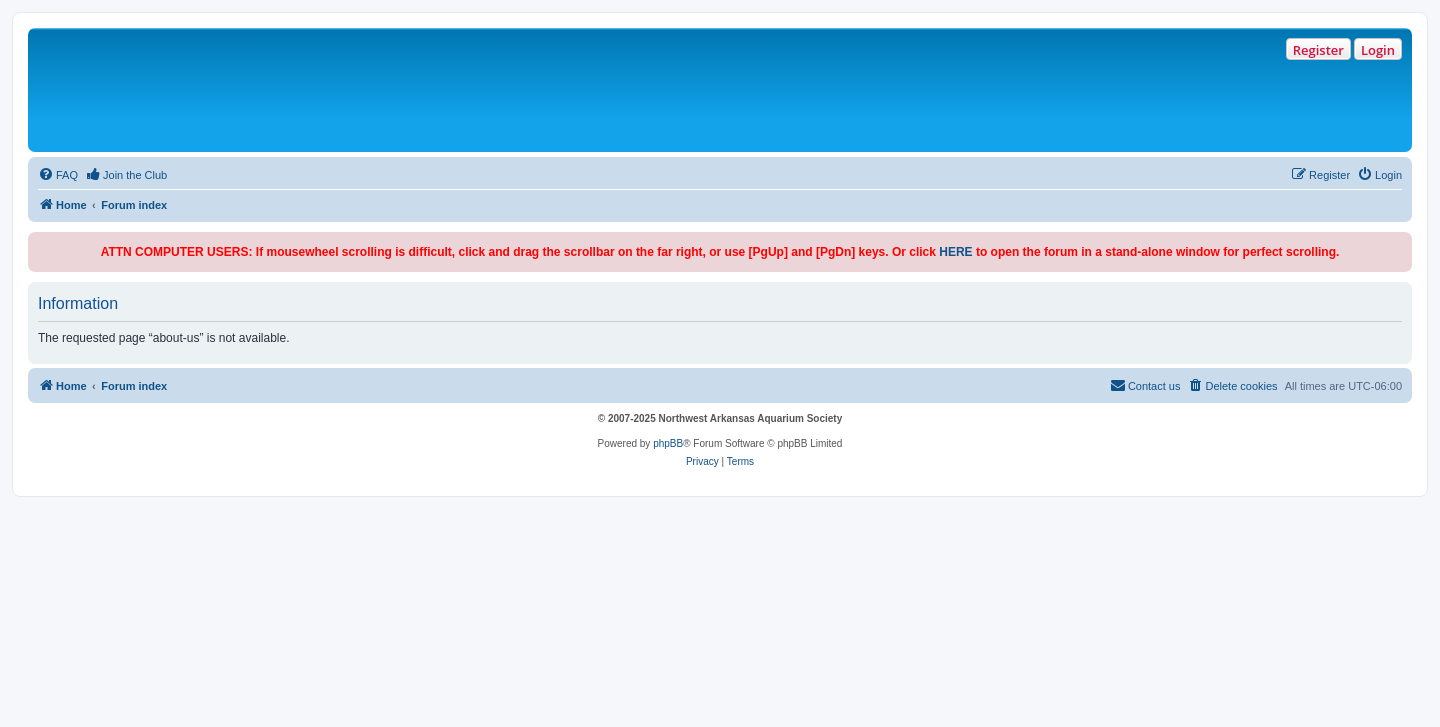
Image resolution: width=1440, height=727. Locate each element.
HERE (955, 252)
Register (1318, 50)
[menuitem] (58, 175)
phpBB (668, 443)
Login (1378, 50)
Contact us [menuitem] (1145, 385)
